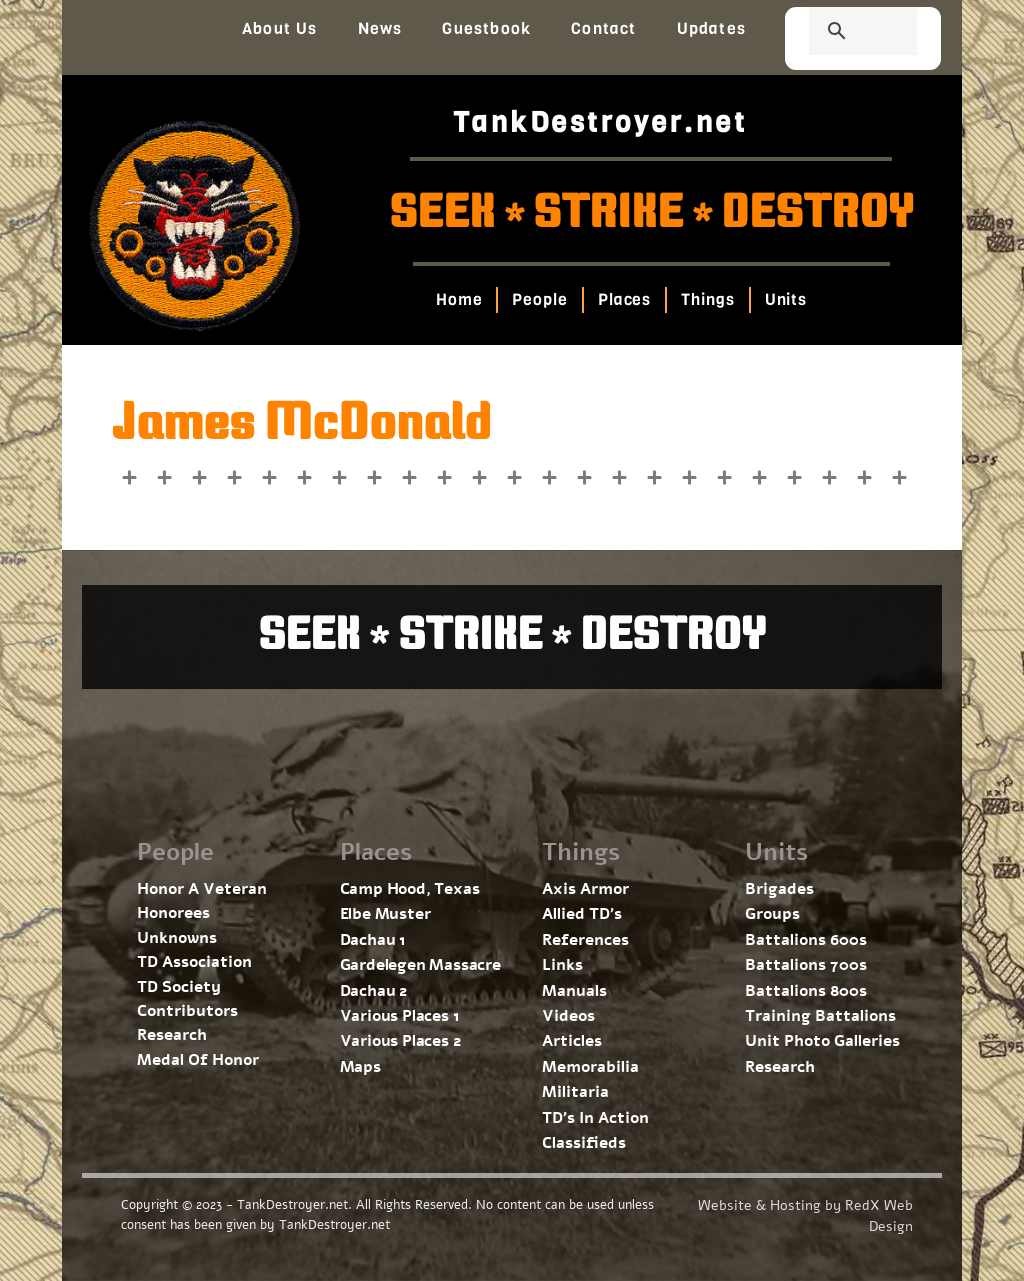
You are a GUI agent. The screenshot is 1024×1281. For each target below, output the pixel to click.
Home (458, 299)
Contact (603, 28)
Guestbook (486, 28)
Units (785, 299)
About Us (280, 28)
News (380, 28)
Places (623, 299)
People (539, 299)
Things (707, 299)
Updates (711, 28)
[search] (839, 33)
